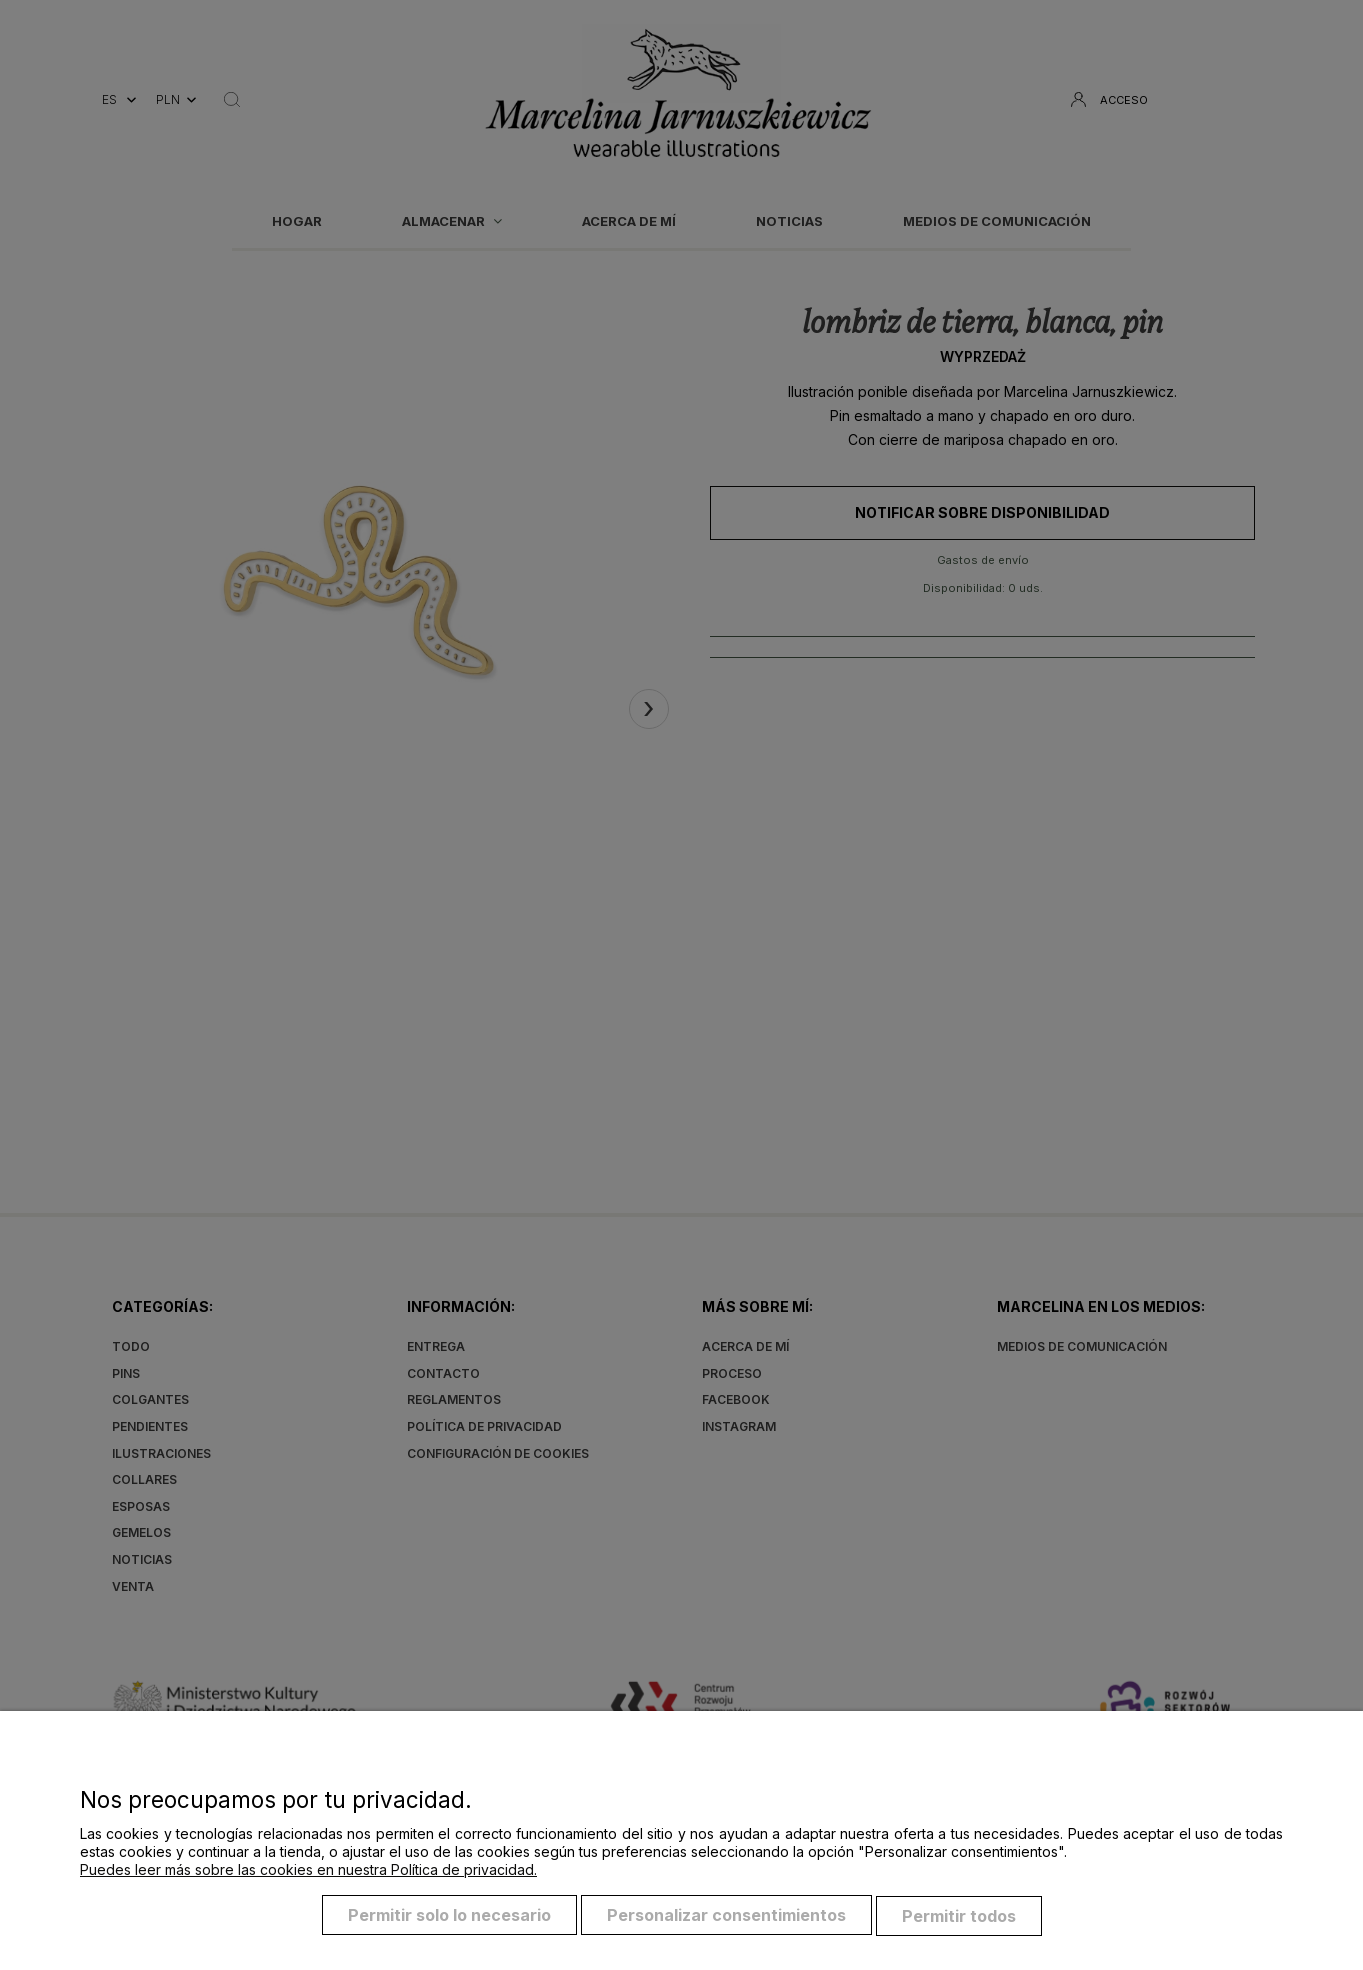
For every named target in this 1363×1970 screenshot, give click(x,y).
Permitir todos (959, 1918)
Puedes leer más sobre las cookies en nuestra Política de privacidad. (308, 1872)
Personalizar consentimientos (726, 1918)
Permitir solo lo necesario (449, 1918)
